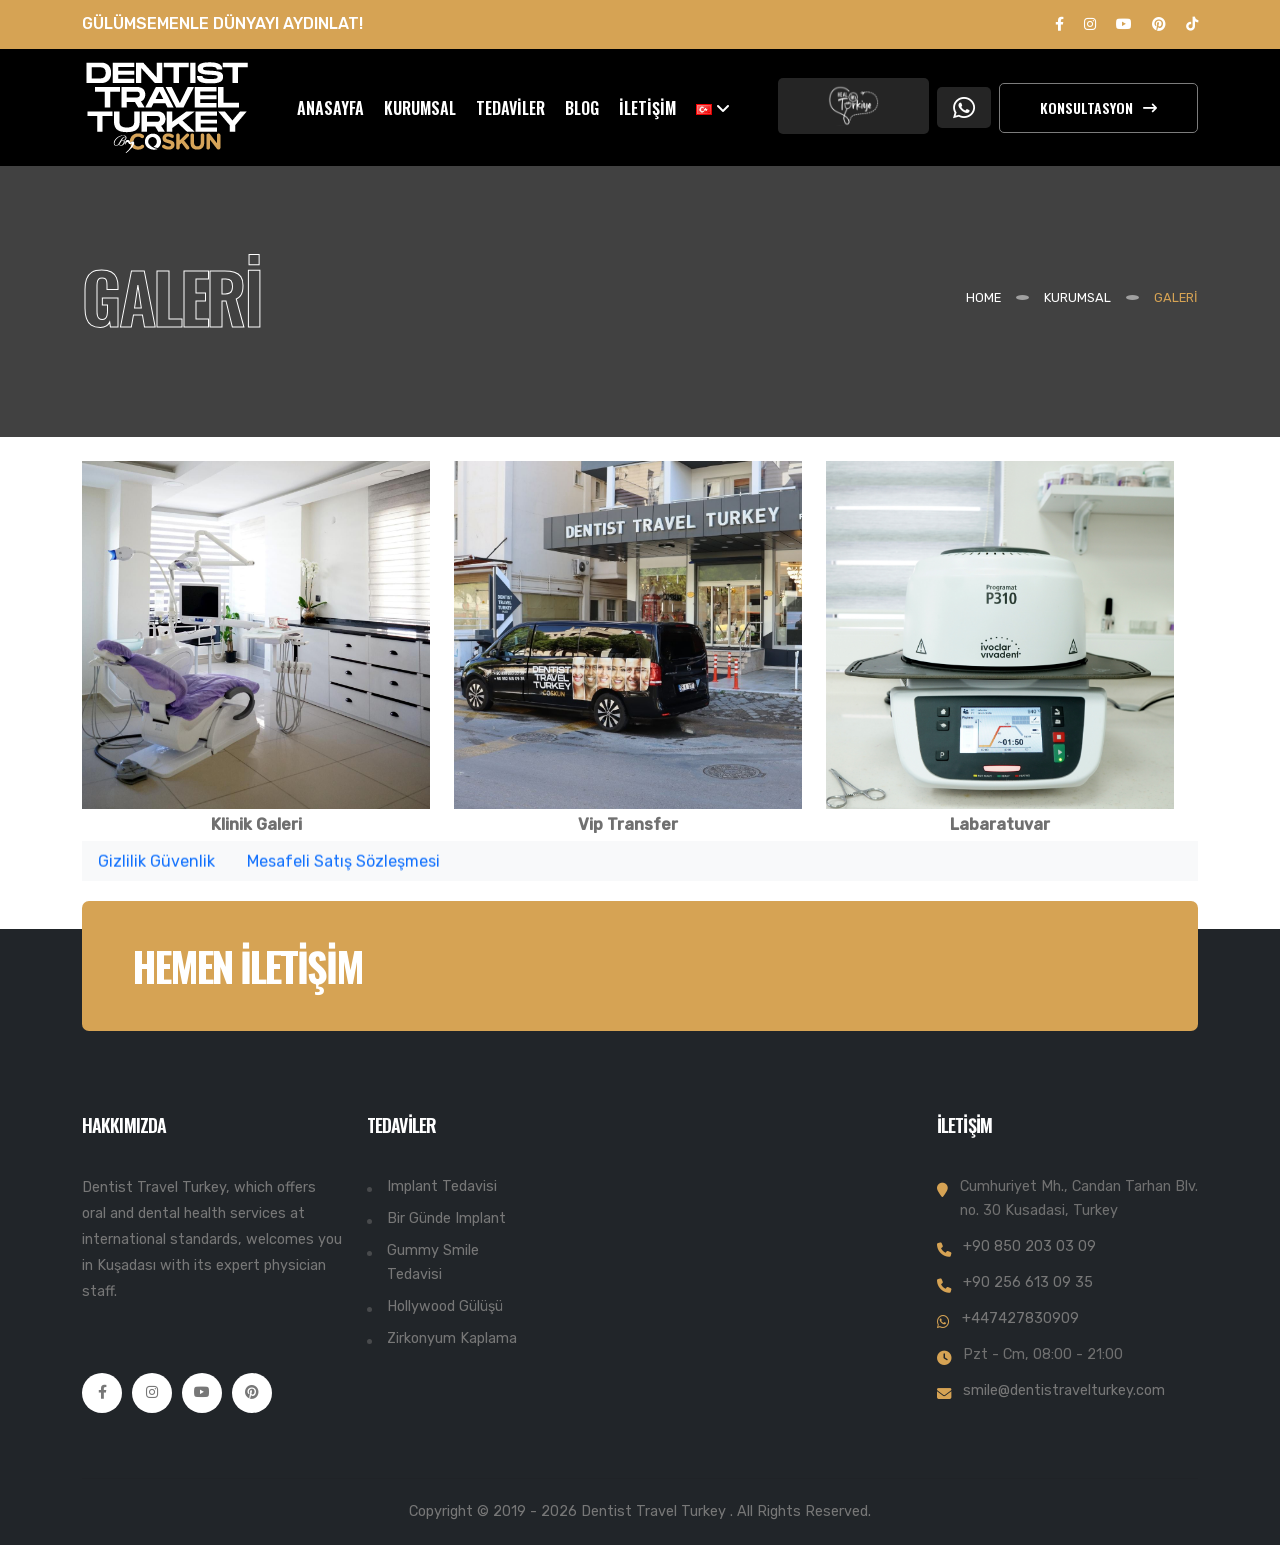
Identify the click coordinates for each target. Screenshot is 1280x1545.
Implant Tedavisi (442, 1186)
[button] (713, 108)
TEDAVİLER (510, 108)
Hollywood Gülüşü (445, 1306)
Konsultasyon (1098, 107)
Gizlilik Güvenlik (156, 865)
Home (983, 297)
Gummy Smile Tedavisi (433, 1262)
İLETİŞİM (647, 108)
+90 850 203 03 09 (1029, 1246)
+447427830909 (1020, 1318)
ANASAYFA (330, 108)
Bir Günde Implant (446, 1218)
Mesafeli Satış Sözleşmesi (343, 865)
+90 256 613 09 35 (1028, 1282)
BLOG (582, 108)
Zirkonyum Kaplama (452, 1338)
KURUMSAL (420, 108)
